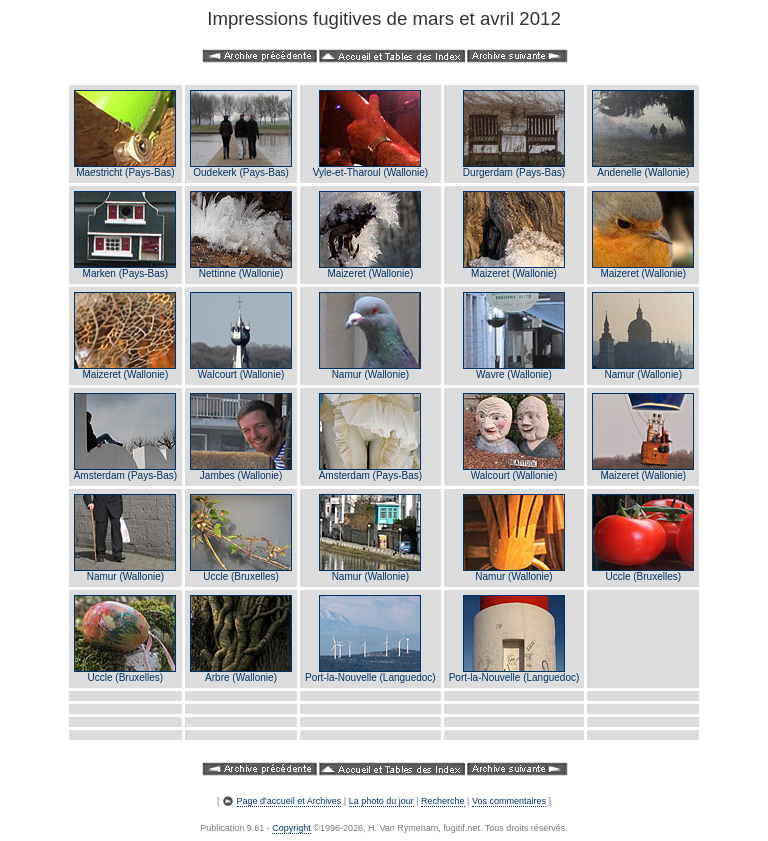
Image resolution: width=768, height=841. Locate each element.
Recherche (443, 801)
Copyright (291, 828)
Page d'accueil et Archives (289, 801)
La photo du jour (381, 801)
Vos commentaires (509, 801)
